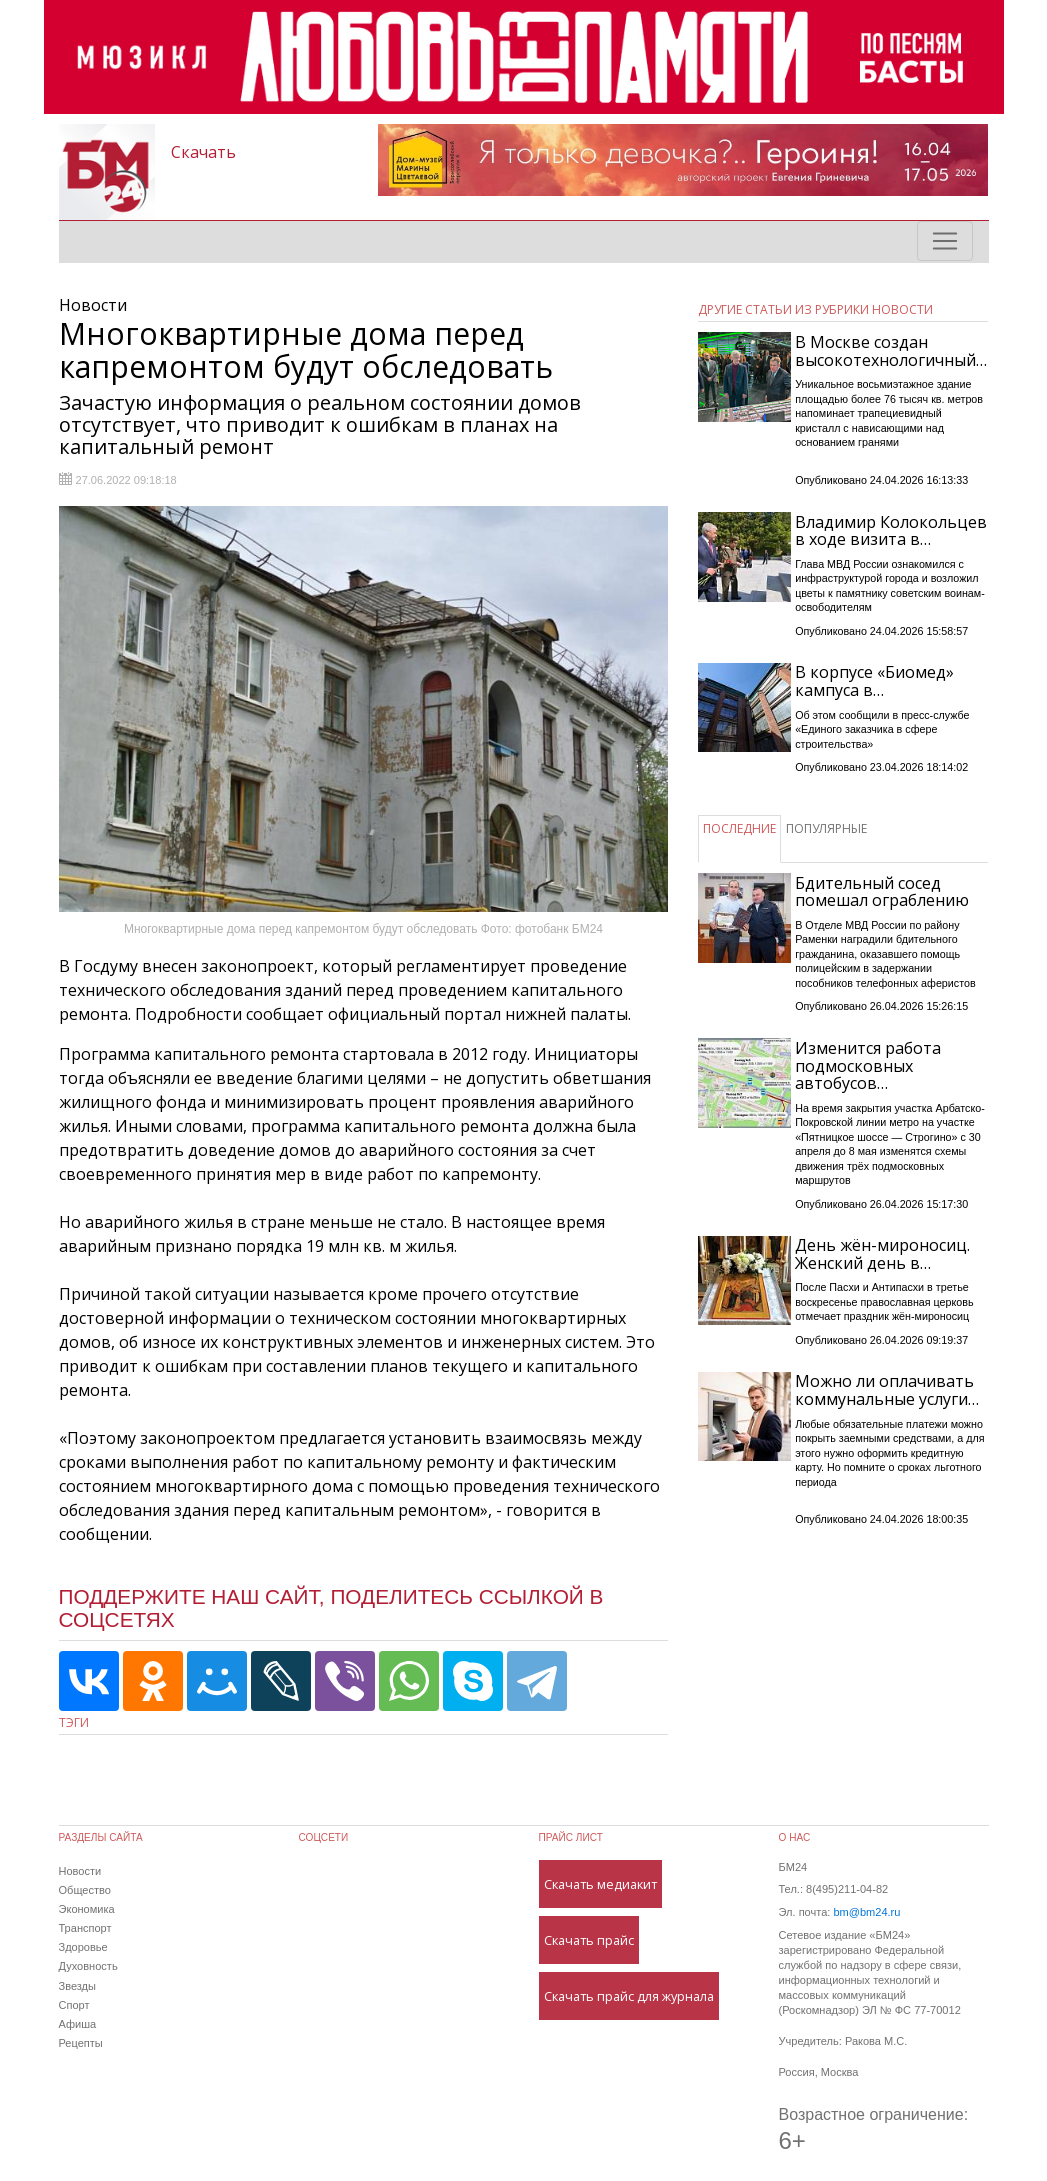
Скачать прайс (589, 1940)
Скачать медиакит (600, 1884)
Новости (80, 1871)
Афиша (78, 2024)
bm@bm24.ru (866, 1912)
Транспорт (85, 1928)
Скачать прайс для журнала (629, 1996)
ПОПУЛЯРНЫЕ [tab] (826, 828)
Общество (85, 1890)
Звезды (77, 1986)
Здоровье (83, 1947)
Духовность (88, 1966)
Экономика (87, 1909)
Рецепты (81, 2043)
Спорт (74, 2005)
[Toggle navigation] (945, 241)
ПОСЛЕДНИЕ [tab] (739, 828)
